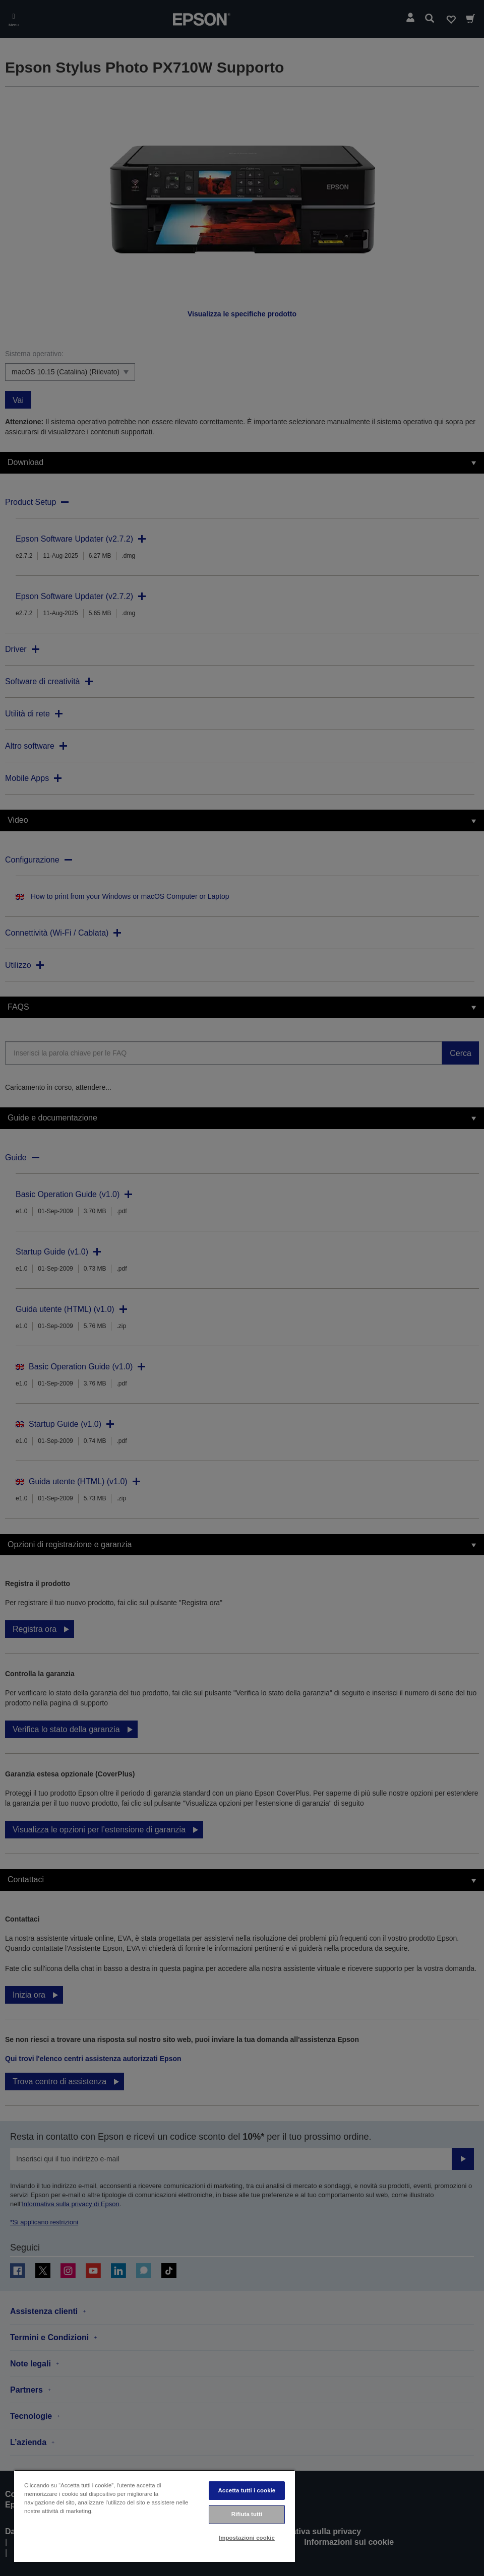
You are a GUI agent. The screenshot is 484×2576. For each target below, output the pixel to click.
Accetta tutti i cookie (247, 2490)
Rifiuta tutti (247, 2514)
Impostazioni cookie (247, 2538)
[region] (154, 2516)
